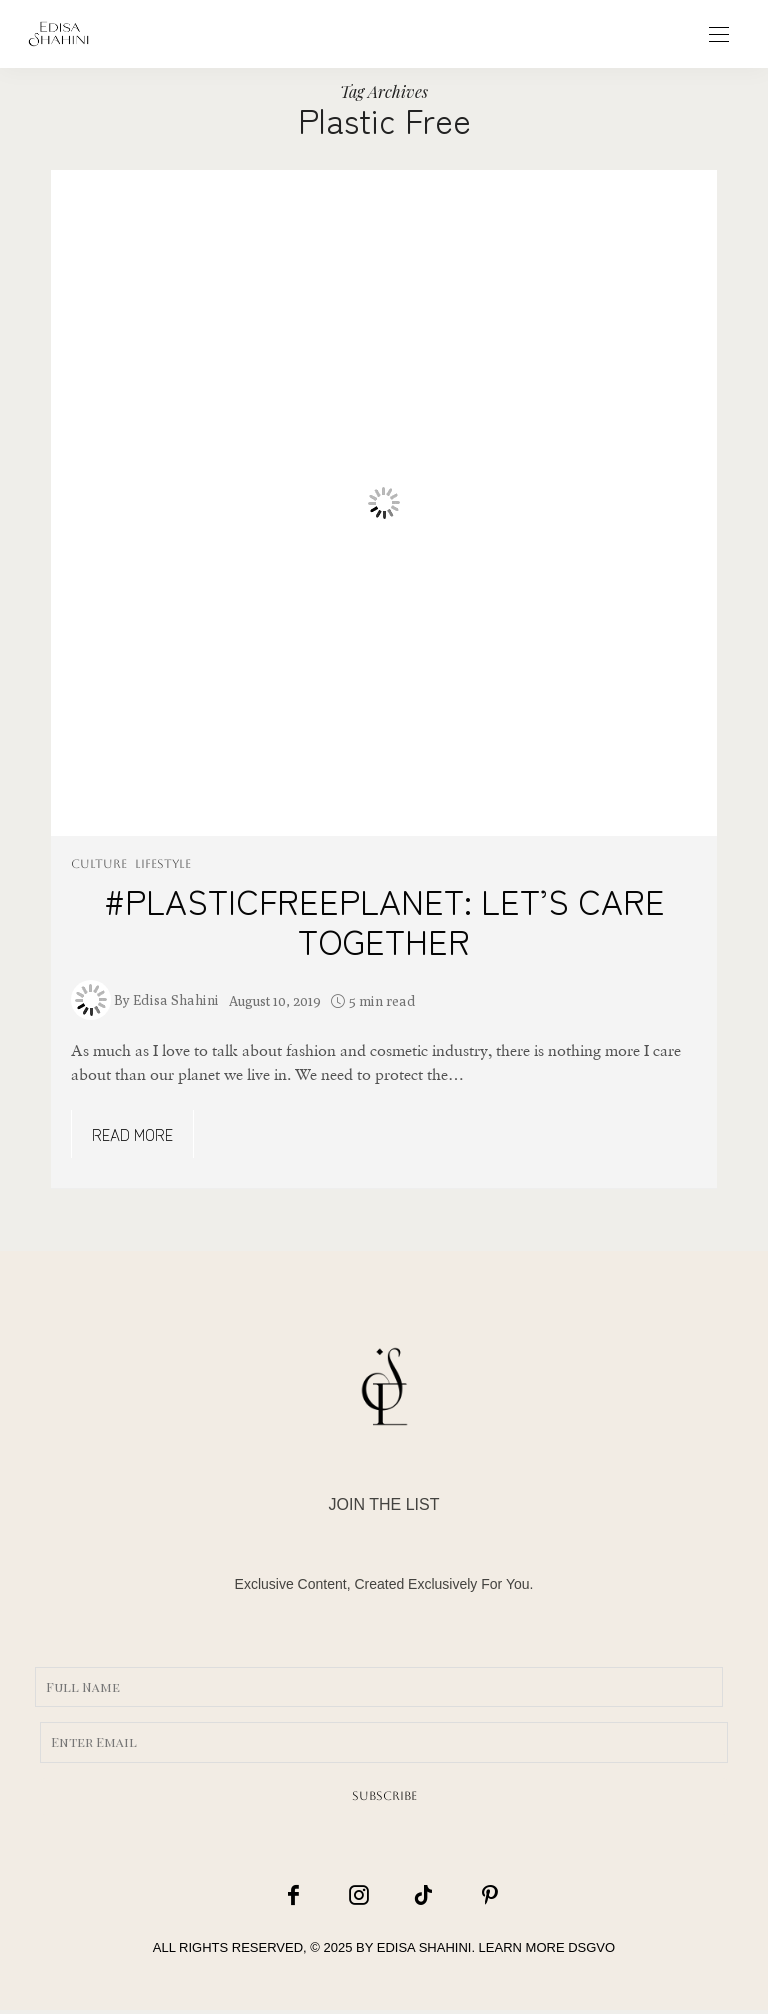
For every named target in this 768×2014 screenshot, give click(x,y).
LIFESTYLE (163, 864)
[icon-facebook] (305, 1896)
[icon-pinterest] (464, 1896)
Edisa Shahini (176, 1000)
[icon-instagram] (358, 1896)
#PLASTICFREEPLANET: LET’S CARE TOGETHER (384, 920)
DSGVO (591, 1952)
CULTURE (99, 864)
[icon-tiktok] (411, 1896)
